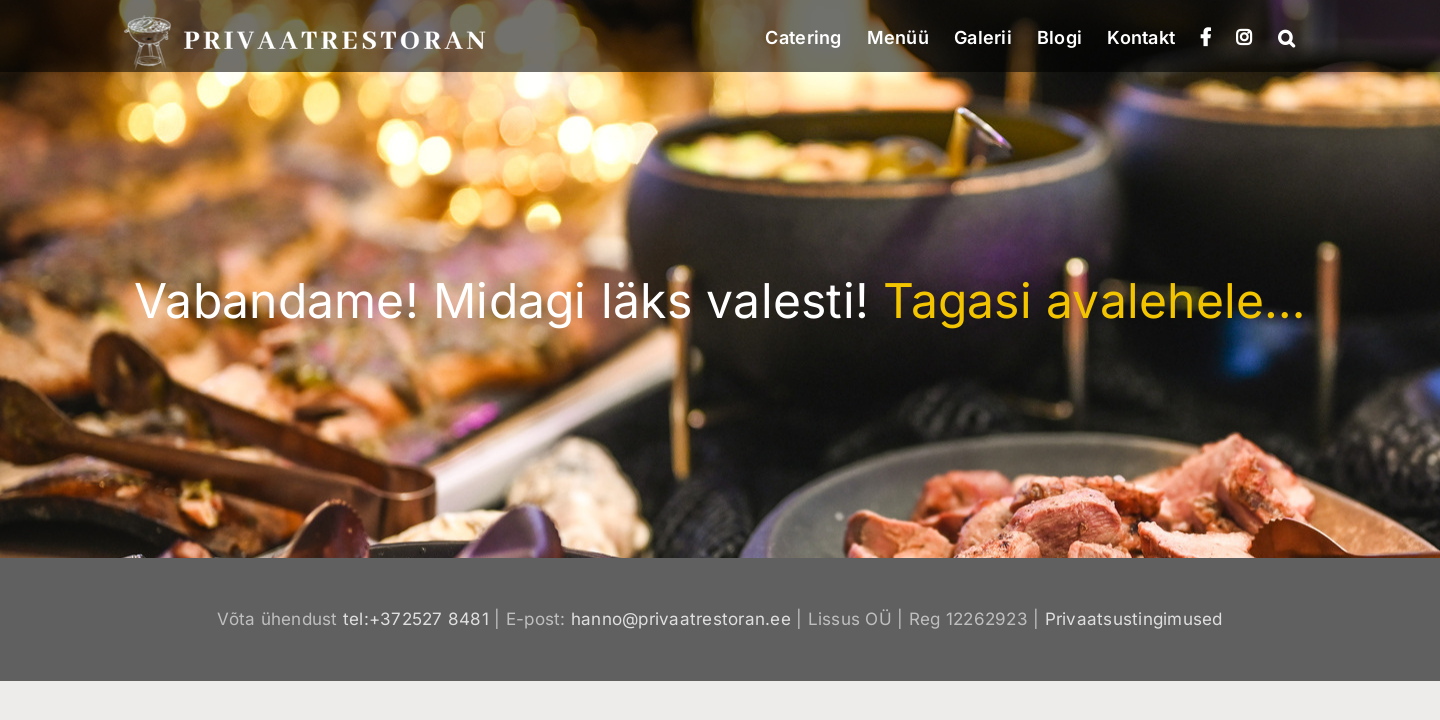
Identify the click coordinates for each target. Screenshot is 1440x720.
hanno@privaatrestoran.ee (681, 619)
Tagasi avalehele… (1094, 300)
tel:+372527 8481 (416, 619)
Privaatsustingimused (1134, 619)
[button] (1311, 36)
